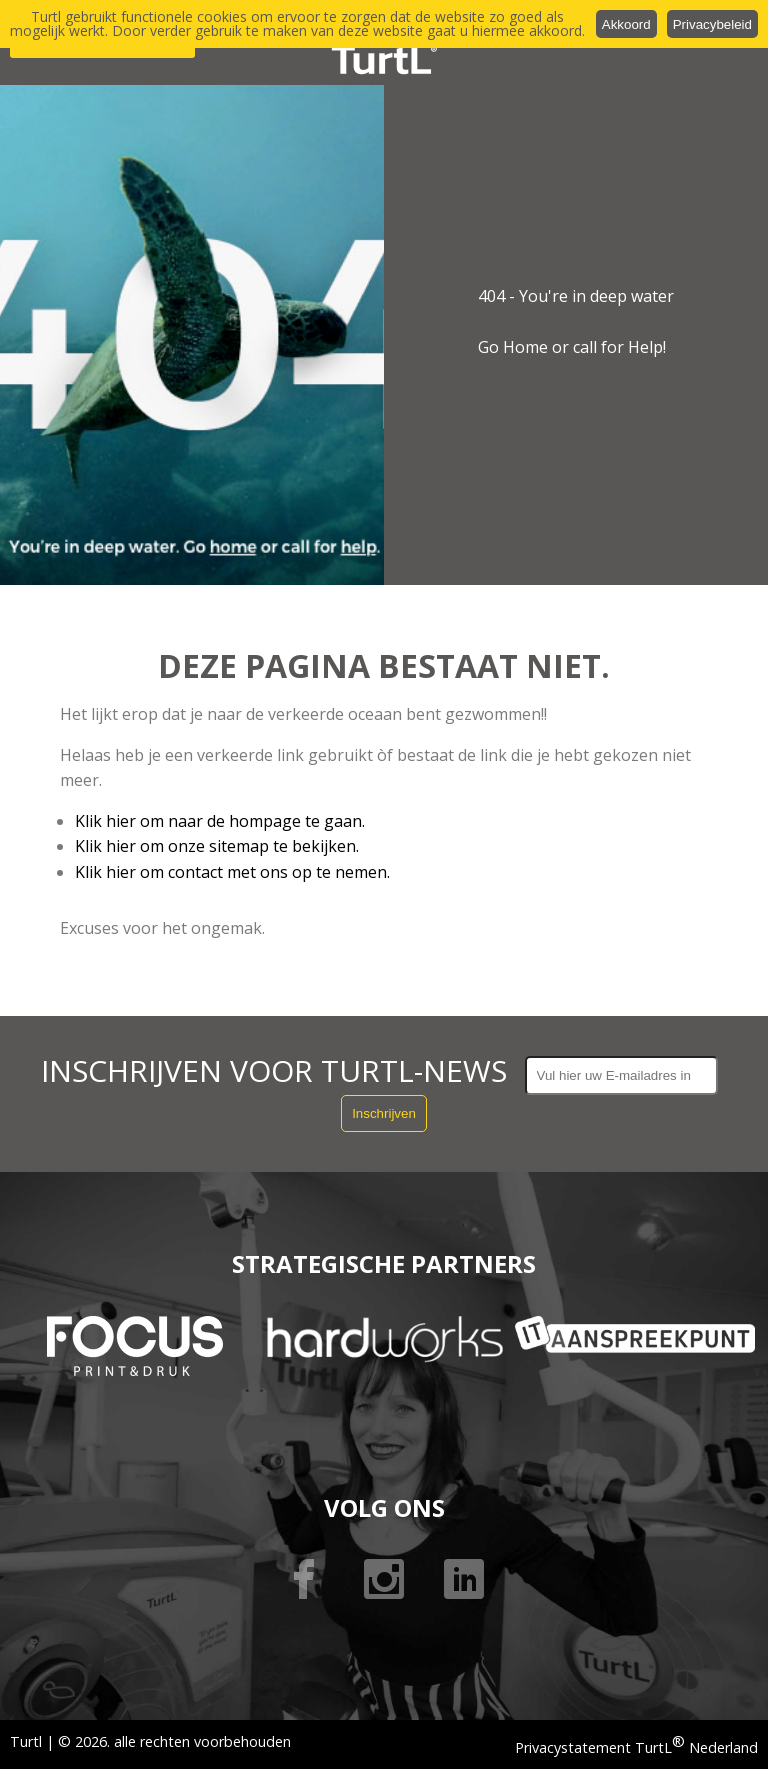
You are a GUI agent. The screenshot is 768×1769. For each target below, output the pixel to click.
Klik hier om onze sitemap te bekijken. (217, 846)
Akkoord (626, 24)
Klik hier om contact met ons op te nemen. (232, 872)
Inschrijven (384, 1113)
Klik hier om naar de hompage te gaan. (220, 821)
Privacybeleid (712, 24)
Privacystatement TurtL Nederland (636, 1747)
